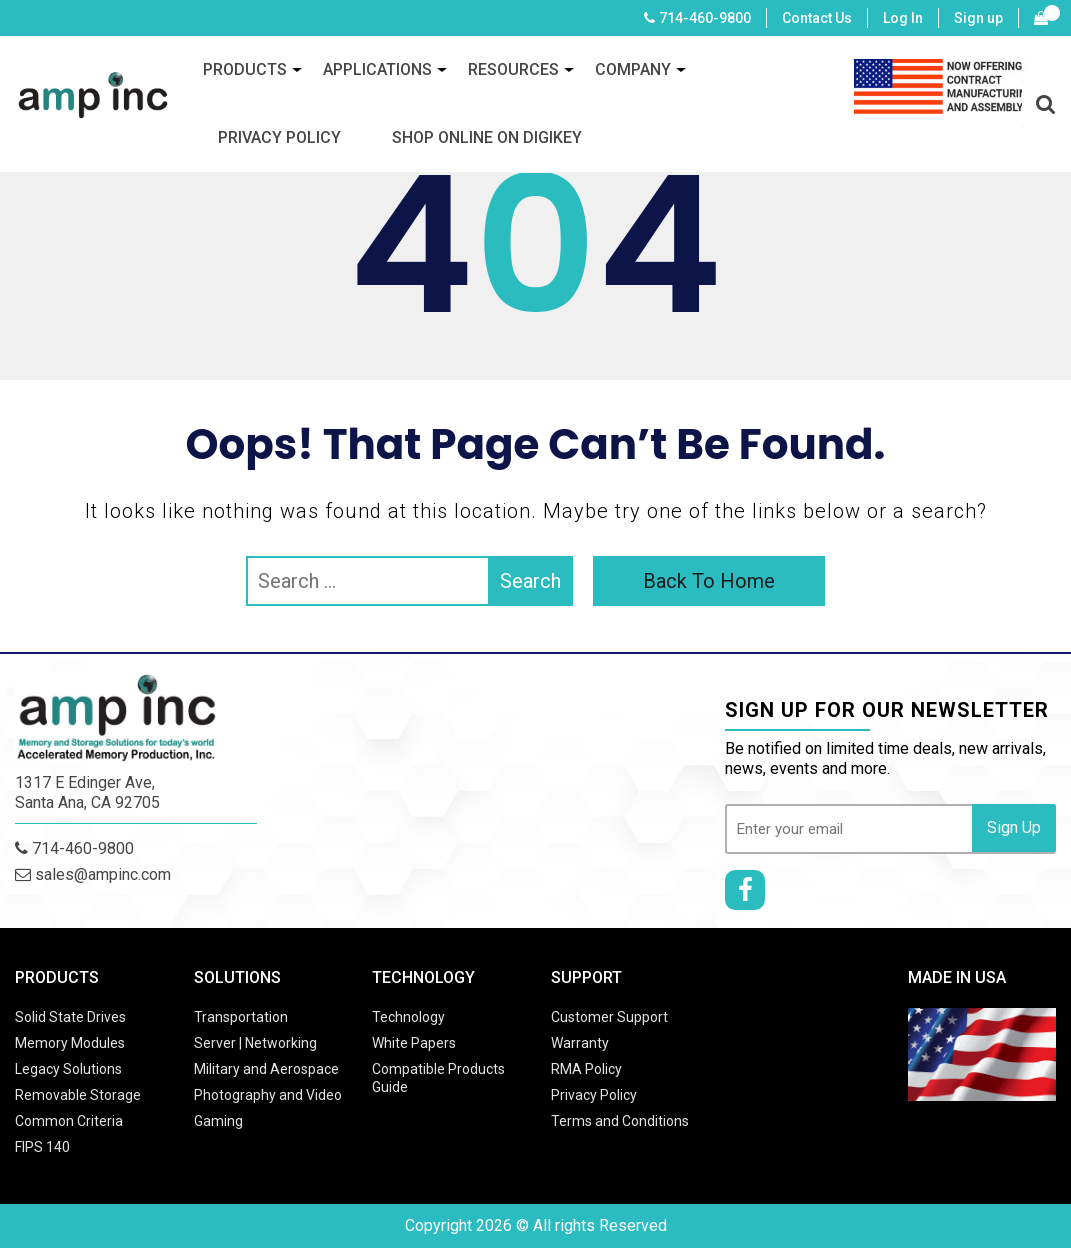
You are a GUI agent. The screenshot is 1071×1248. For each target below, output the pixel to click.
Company (633, 69)
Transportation (241, 1017)
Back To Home (709, 581)
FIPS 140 (42, 1147)
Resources (513, 69)
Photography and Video (268, 1095)
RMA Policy (586, 1069)
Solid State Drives (70, 1017)
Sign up (978, 18)
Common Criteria (69, 1121)
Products (245, 69)
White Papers (414, 1043)
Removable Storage (78, 1095)
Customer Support (609, 1017)
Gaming (218, 1121)
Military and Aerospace (266, 1069)
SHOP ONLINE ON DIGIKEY (487, 137)
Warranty (580, 1043)
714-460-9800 (705, 18)
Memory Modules (70, 1043)
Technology (408, 1017)
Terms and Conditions (620, 1121)
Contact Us (817, 18)
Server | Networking (255, 1043)
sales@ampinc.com (93, 874)
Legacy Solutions (68, 1069)
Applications (377, 69)
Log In (903, 18)
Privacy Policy (279, 137)
